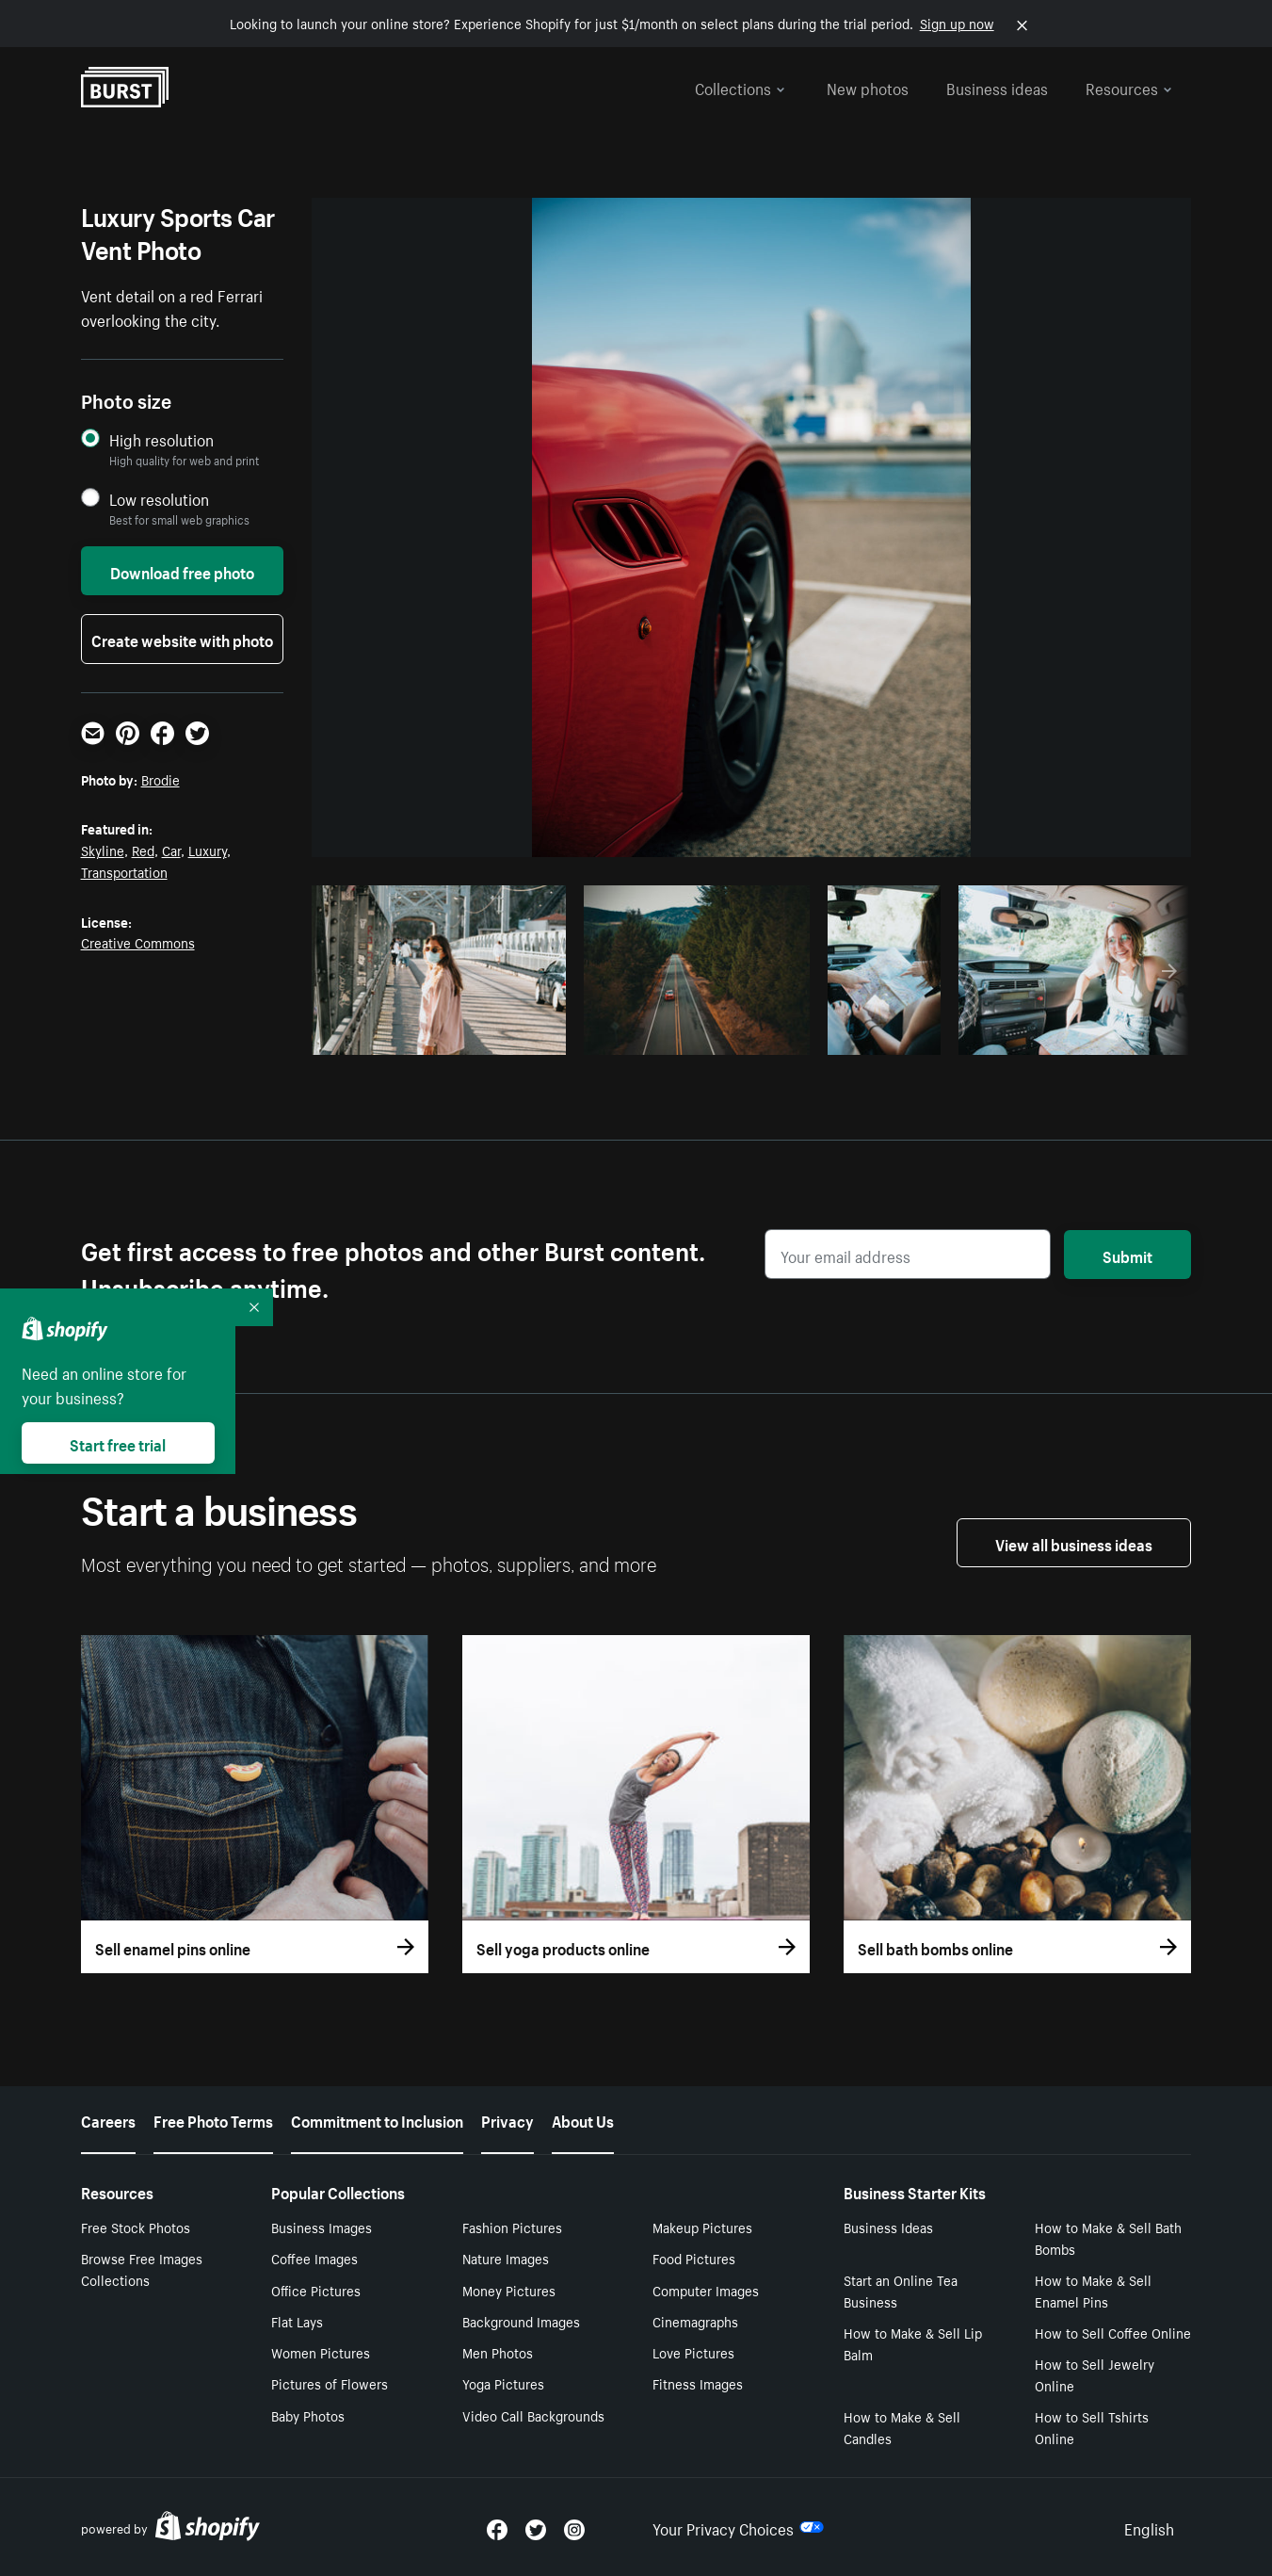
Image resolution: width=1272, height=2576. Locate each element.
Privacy (507, 2119)
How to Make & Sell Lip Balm (913, 2343)
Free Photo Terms (213, 2119)
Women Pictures (320, 2351)
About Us (583, 2119)
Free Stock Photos (135, 2226)
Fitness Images (697, 2383)
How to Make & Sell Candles (902, 2427)
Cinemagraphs (695, 2320)
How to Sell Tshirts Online (1092, 2427)
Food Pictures (693, 2257)
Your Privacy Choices (738, 2527)
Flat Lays (297, 2320)
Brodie (160, 779)
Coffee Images (314, 2257)
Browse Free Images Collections (141, 2268)
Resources (1129, 86)
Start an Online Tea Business (901, 2290)
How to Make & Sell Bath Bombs (1108, 2237)
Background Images (521, 2320)
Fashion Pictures (512, 2226)
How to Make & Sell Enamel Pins (1093, 2290)
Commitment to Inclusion (377, 2119)
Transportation (124, 871)
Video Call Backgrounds (533, 2415)
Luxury (207, 849)
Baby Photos (308, 2415)
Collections (740, 86)
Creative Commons (138, 942)
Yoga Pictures (503, 2383)
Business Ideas (888, 2226)
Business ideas (997, 86)
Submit (1127, 1254)
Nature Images (505, 2257)
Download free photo (182, 571)
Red (143, 849)
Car (171, 849)
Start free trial (118, 1443)
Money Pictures (508, 2289)
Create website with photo (182, 638)
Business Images (321, 2226)
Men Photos (497, 2351)
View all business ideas (1073, 1543)
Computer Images (705, 2289)
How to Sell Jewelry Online (1094, 2374)
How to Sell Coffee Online (1113, 2332)
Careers (108, 2119)
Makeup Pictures (702, 2226)
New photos (868, 86)
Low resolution (159, 499)
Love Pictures (693, 2351)
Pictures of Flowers (329, 2383)
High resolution (161, 439)
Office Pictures (316, 2289)
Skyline (102, 849)
